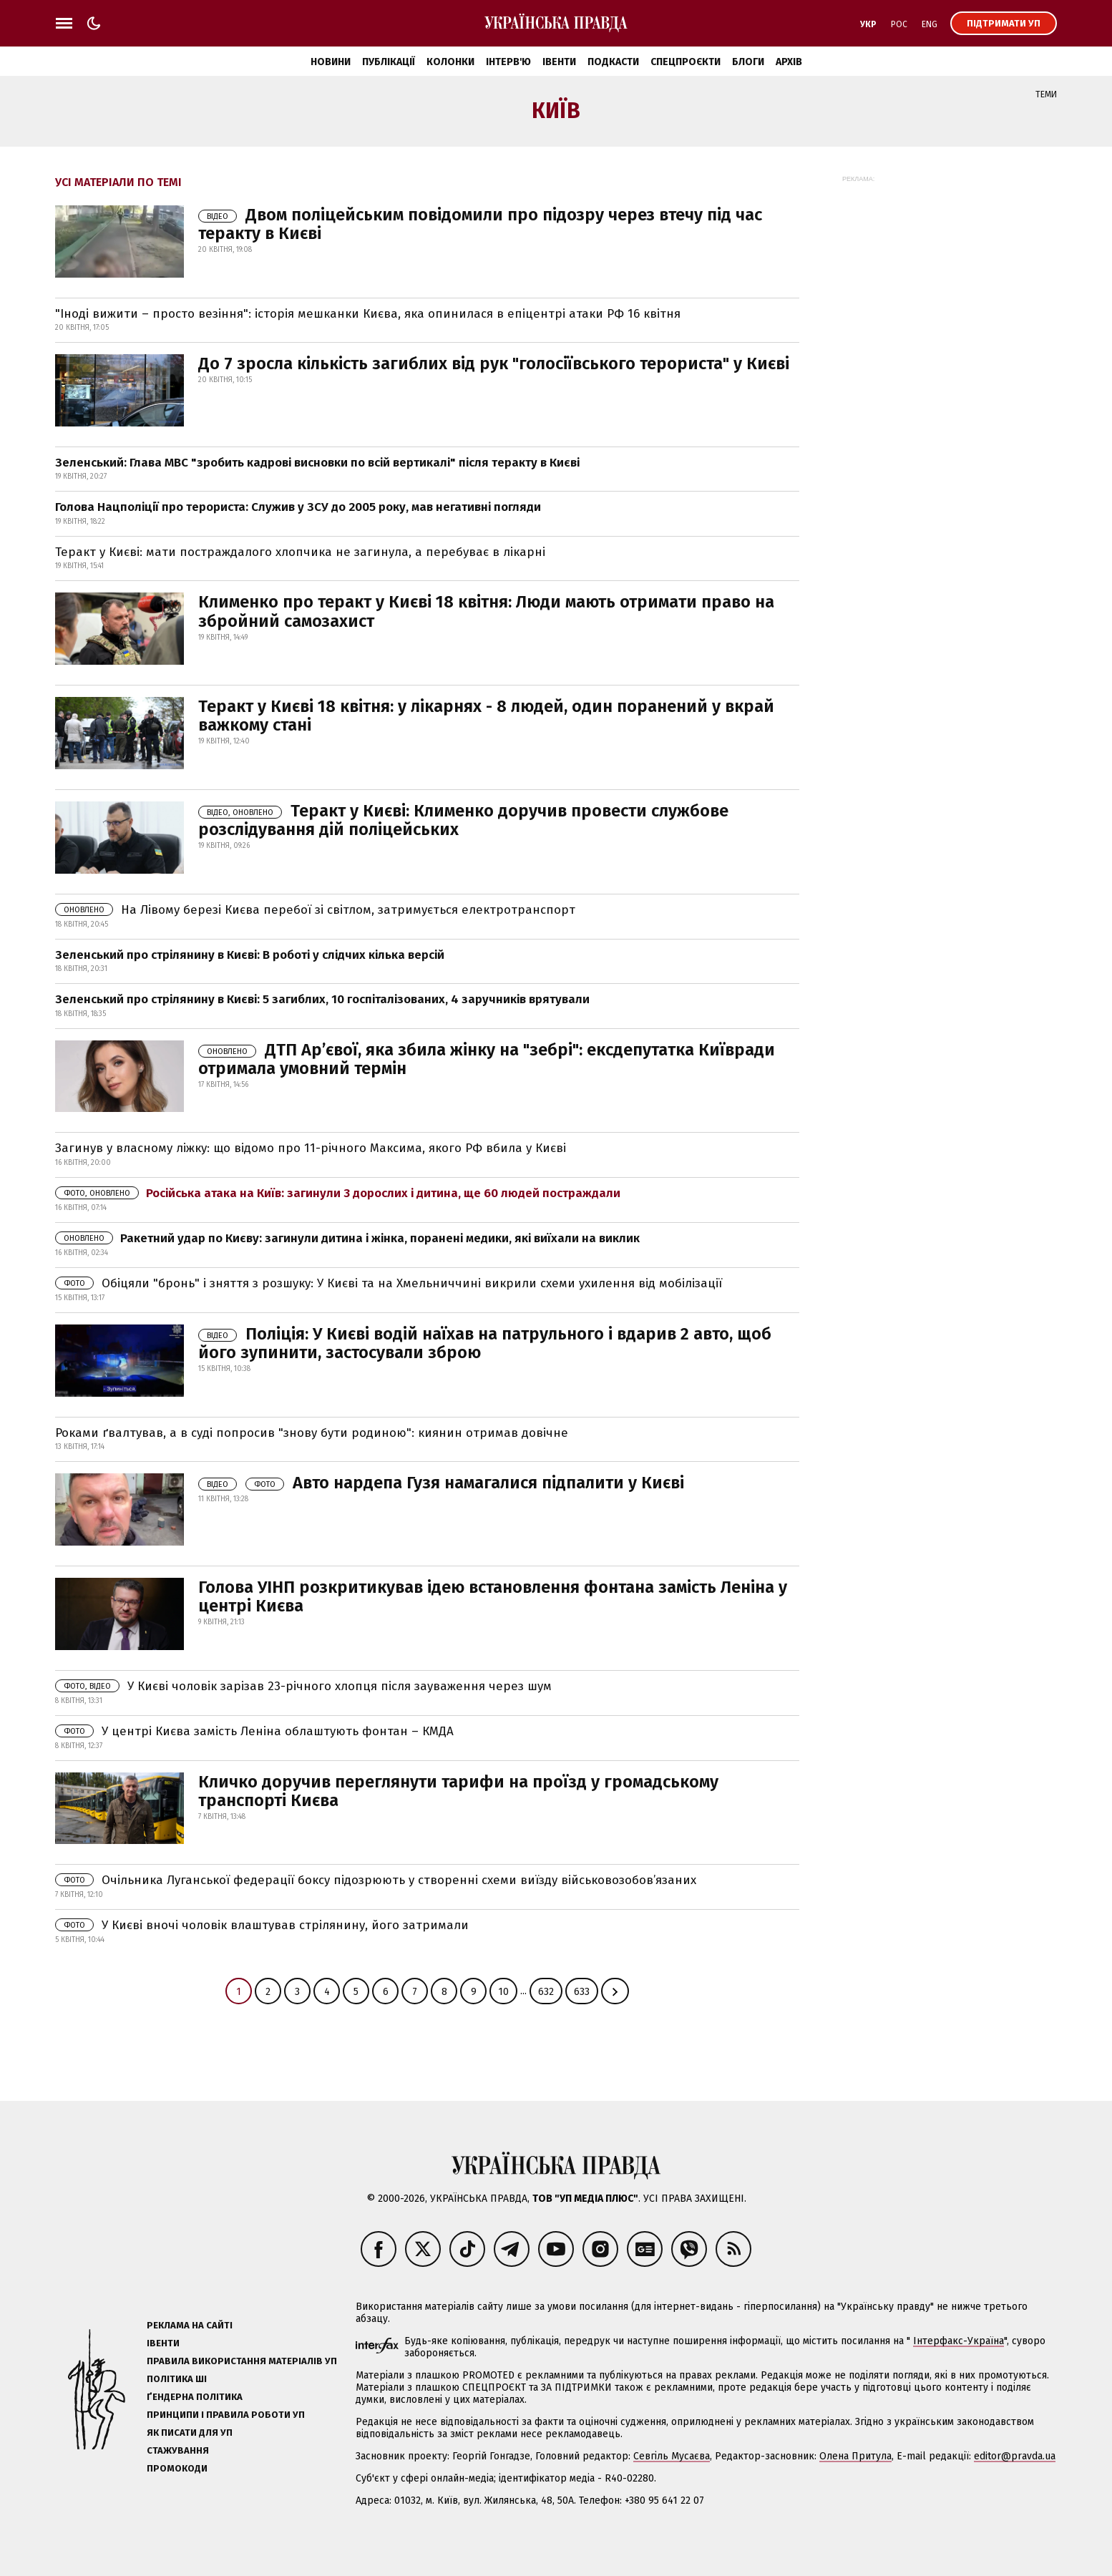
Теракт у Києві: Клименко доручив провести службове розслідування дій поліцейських (463, 820)
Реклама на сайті (190, 2325)
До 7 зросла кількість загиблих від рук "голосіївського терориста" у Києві (493, 363)
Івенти (559, 62)
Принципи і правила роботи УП (226, 2414)
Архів (789, 62)
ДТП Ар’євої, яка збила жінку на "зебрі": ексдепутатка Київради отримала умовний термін (486, 1059)
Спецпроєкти (685, 62)
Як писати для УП (190, 2432)
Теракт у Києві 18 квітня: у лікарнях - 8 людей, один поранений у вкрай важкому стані (486, 715)
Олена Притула (855, 2456)
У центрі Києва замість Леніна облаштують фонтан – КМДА (254, 1731)
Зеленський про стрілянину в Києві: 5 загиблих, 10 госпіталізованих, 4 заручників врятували (322, 999)
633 (582, 1992)
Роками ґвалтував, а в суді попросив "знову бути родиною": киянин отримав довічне (311, 1432)
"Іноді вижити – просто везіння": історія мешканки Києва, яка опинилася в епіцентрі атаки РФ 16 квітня (368, 313)
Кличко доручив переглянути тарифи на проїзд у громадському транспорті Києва (458, 1791)
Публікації (388, 62)
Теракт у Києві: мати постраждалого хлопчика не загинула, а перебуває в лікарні (300, 552)
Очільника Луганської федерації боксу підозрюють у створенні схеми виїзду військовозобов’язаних (375, 1880)
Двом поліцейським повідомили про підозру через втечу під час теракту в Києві (480, 224)
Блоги (748, 62)
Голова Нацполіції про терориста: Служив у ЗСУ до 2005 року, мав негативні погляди (298, 506)
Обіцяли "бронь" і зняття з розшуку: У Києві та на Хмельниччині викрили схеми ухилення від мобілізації (388, 1283)
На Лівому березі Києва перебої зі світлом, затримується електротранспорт (315, 909)
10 (503, 1992)
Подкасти (613, 62)
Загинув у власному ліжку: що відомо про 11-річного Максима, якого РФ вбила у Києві (310, 1148)
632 (546, 1992)
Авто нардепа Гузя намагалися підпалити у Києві (441, 1483)
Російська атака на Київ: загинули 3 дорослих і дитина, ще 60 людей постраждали (337, 1193)
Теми (1046, 94)
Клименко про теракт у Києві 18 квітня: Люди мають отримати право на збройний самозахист (486, 611)
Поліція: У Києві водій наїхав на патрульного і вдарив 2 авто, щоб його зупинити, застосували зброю (484, 1343)
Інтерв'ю (508, 62)
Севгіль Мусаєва (671, 2456)
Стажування (178, 2450)
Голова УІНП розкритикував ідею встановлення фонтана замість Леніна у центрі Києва (492, 1596)
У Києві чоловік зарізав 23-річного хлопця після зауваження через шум (303, 1686)
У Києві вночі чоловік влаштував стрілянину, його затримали (262, 1925)
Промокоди (177, 2468)
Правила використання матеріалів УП (242, 2361)
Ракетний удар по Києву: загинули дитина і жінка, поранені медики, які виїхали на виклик (347, 1238)
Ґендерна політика (195, 2396)
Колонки (450, 62)
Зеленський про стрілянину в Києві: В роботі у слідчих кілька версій (249, 954)
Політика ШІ (177, 2378)
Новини (331, 62)
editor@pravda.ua (1014, 2456)
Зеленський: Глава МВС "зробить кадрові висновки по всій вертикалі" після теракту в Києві (317, 462)
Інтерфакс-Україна (958, 2341)
